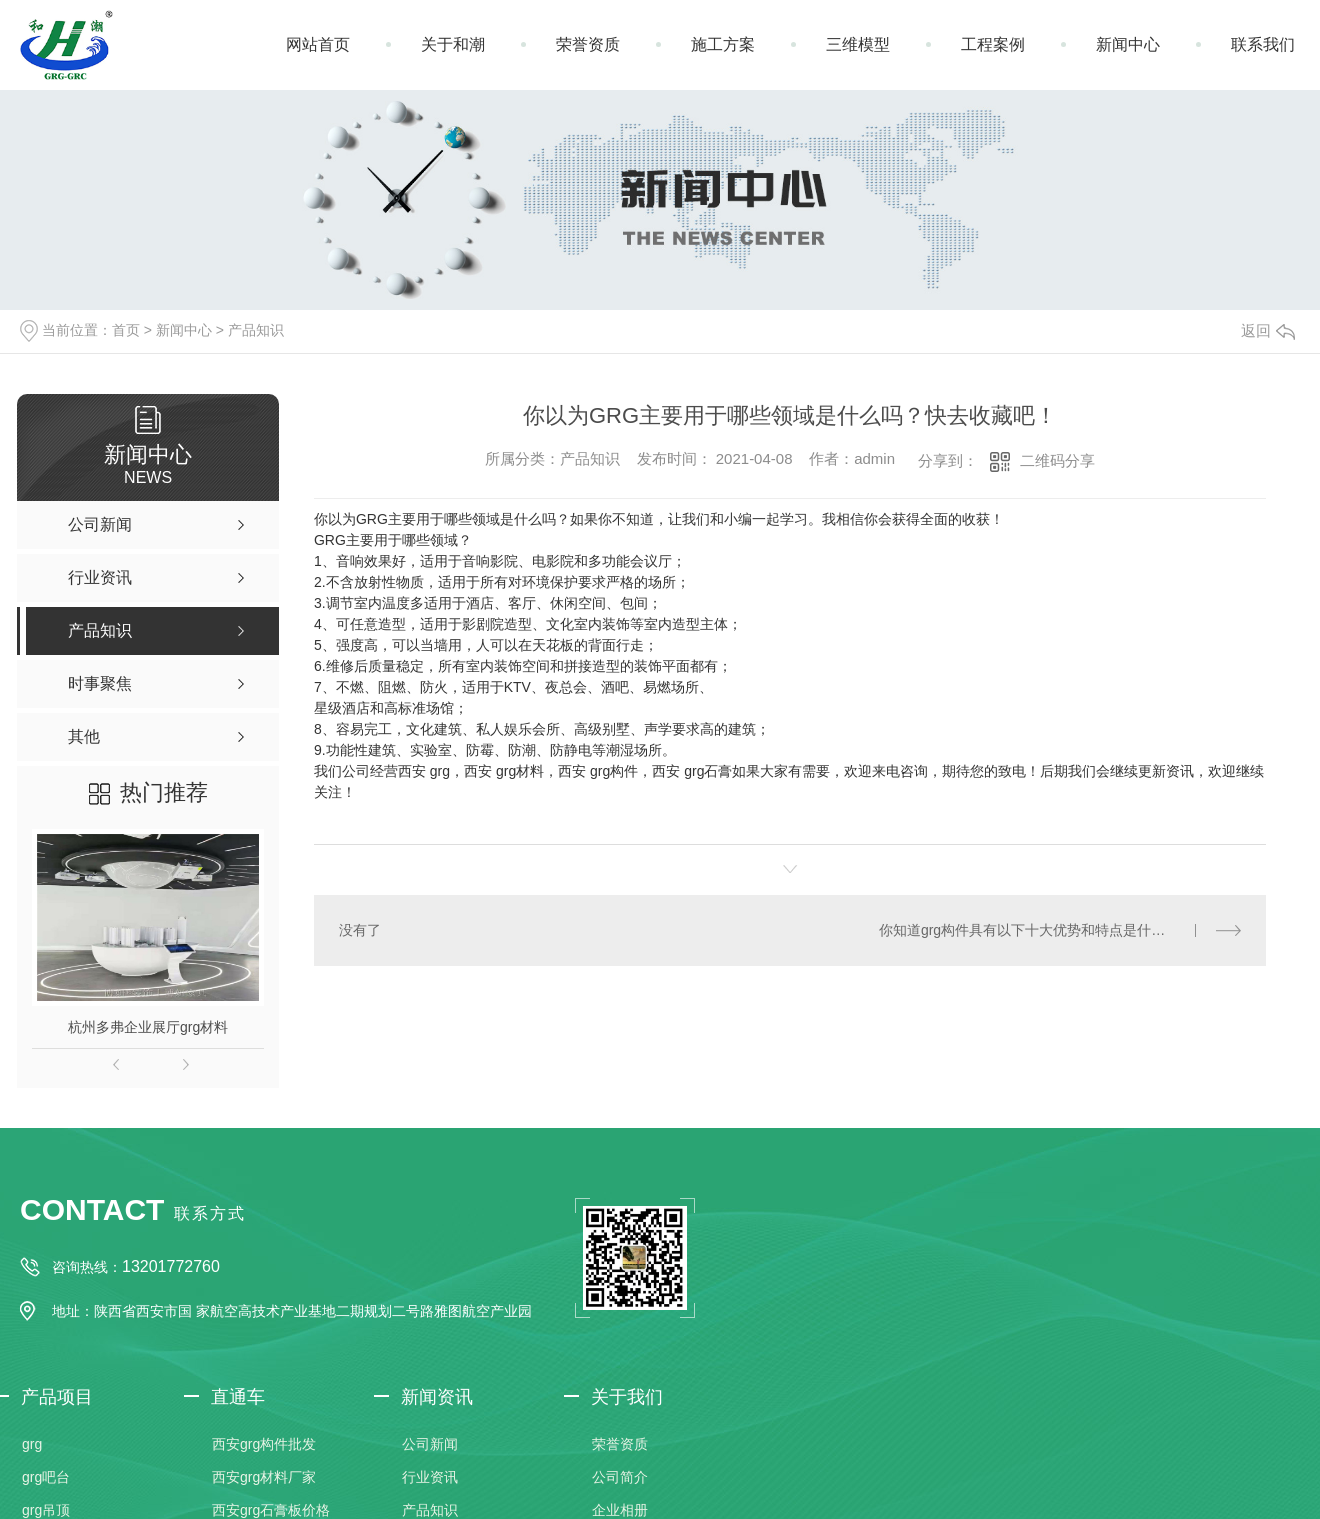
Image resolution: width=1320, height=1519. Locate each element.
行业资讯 (430, 1477)
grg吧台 (46, 1477)
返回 (1268, 330)
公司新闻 (430, 1444)
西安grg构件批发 (264, 1444)
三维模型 (858, 44)
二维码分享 (1057, 460)
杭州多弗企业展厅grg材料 (148, 1027)
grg (32, 1444)
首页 (126, 330)
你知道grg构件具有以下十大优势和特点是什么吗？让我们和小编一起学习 (1060, 929)
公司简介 (620, 1477)
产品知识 (256, 330)
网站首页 (318, 44)
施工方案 (723, 44)
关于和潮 (453, 44)
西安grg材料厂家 (264, 1477)
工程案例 (993, 44)
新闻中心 (1128, 44)
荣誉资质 (588, 44)
